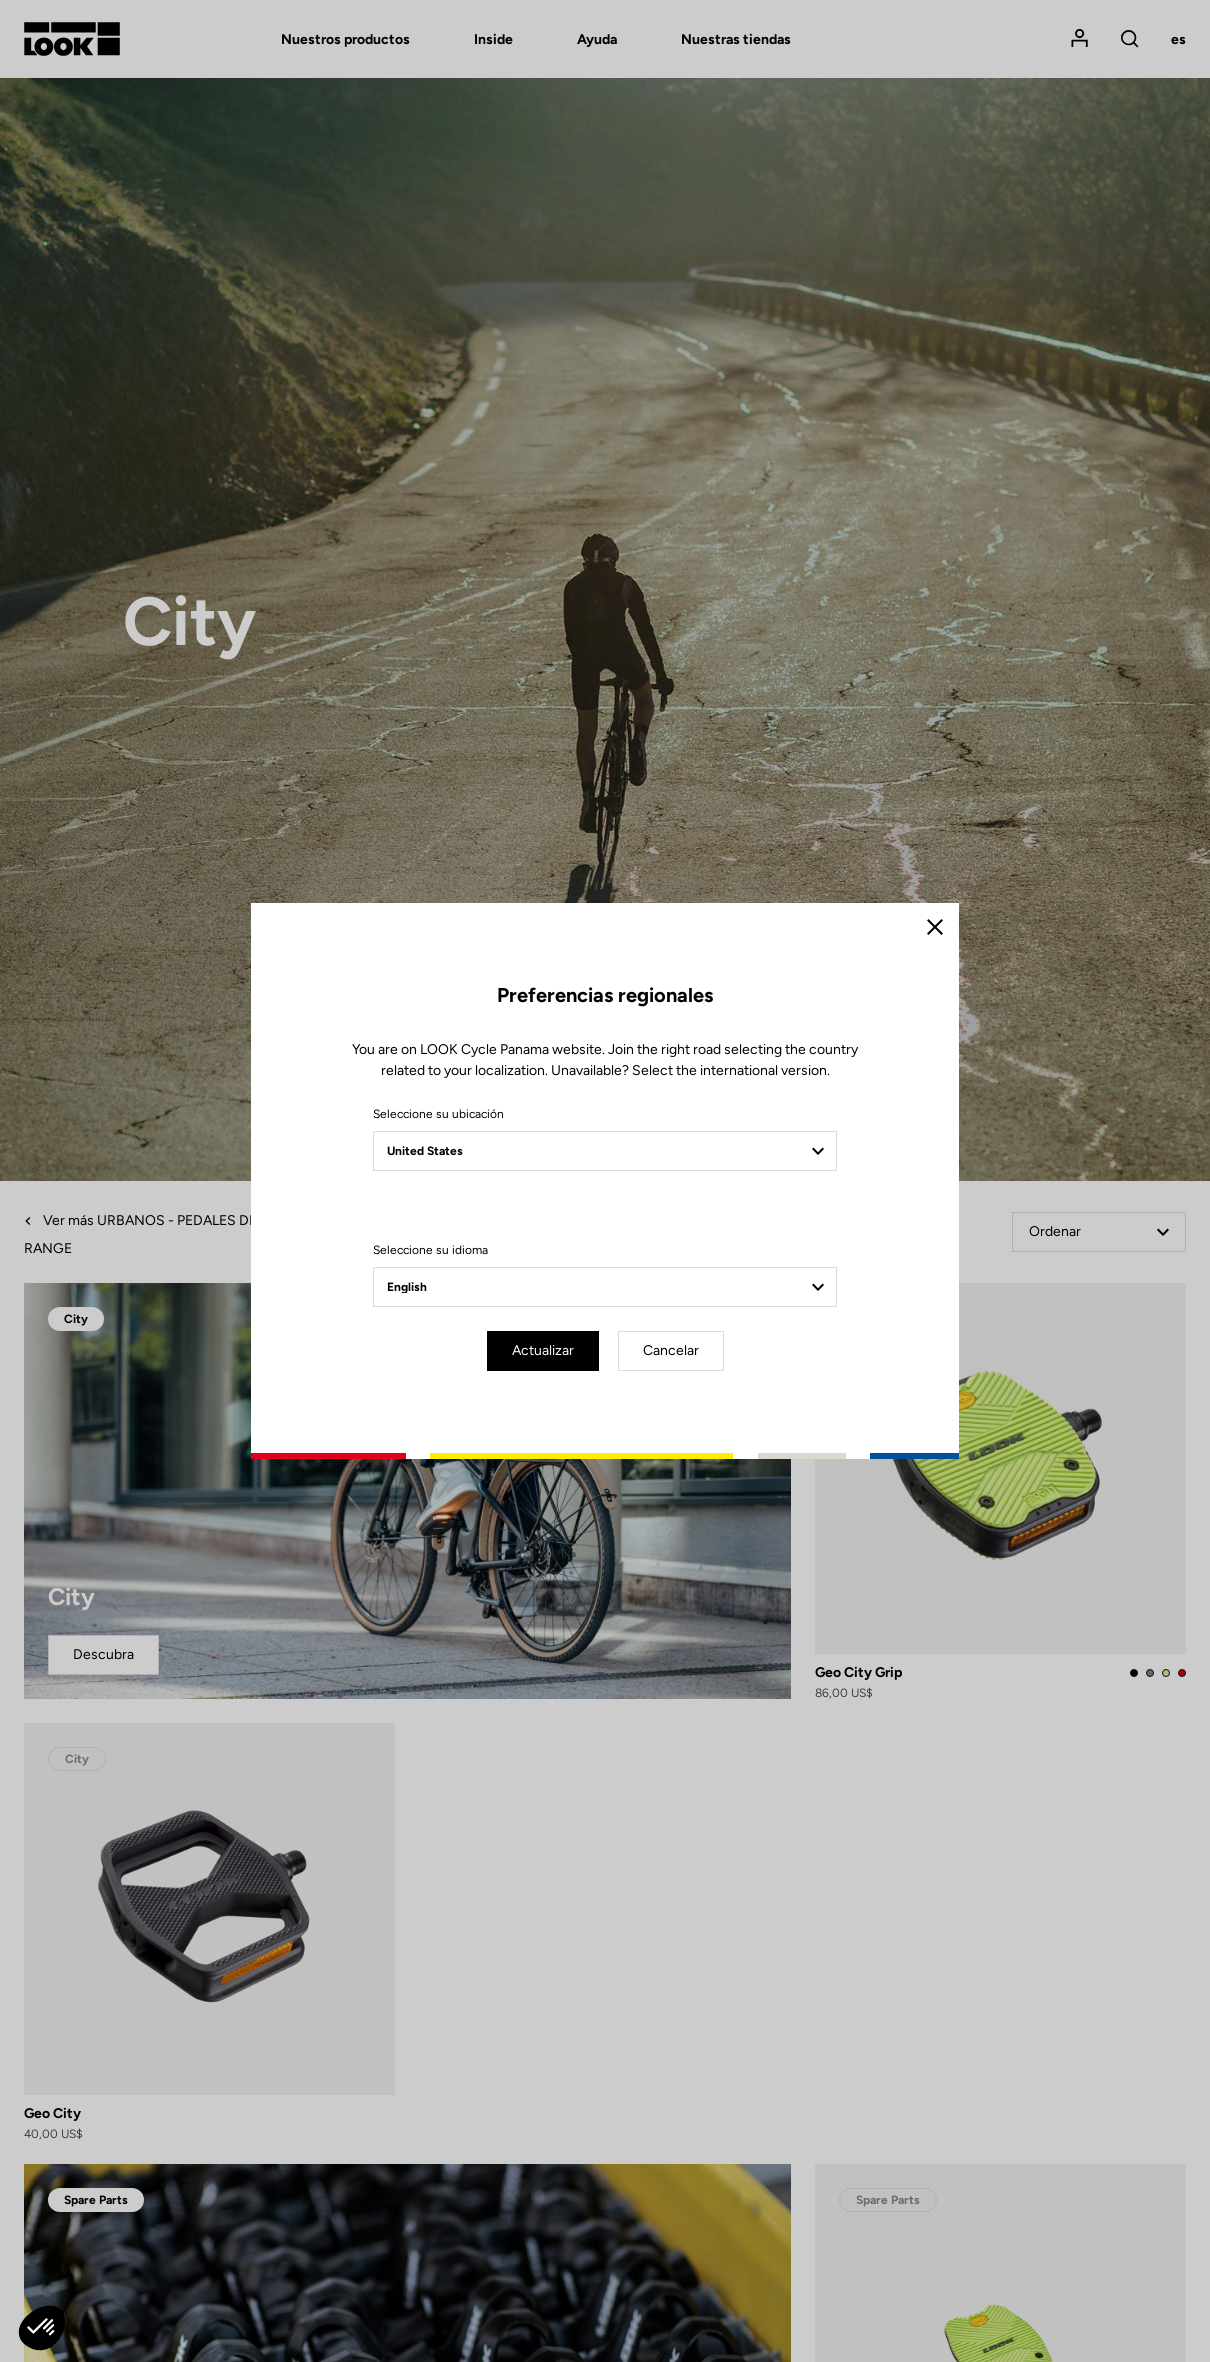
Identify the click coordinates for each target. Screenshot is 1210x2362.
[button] (42, 2328)
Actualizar (543, 1350)
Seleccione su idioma (430, 1250)
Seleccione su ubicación (438, 1114)
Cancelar (671, 1350)
